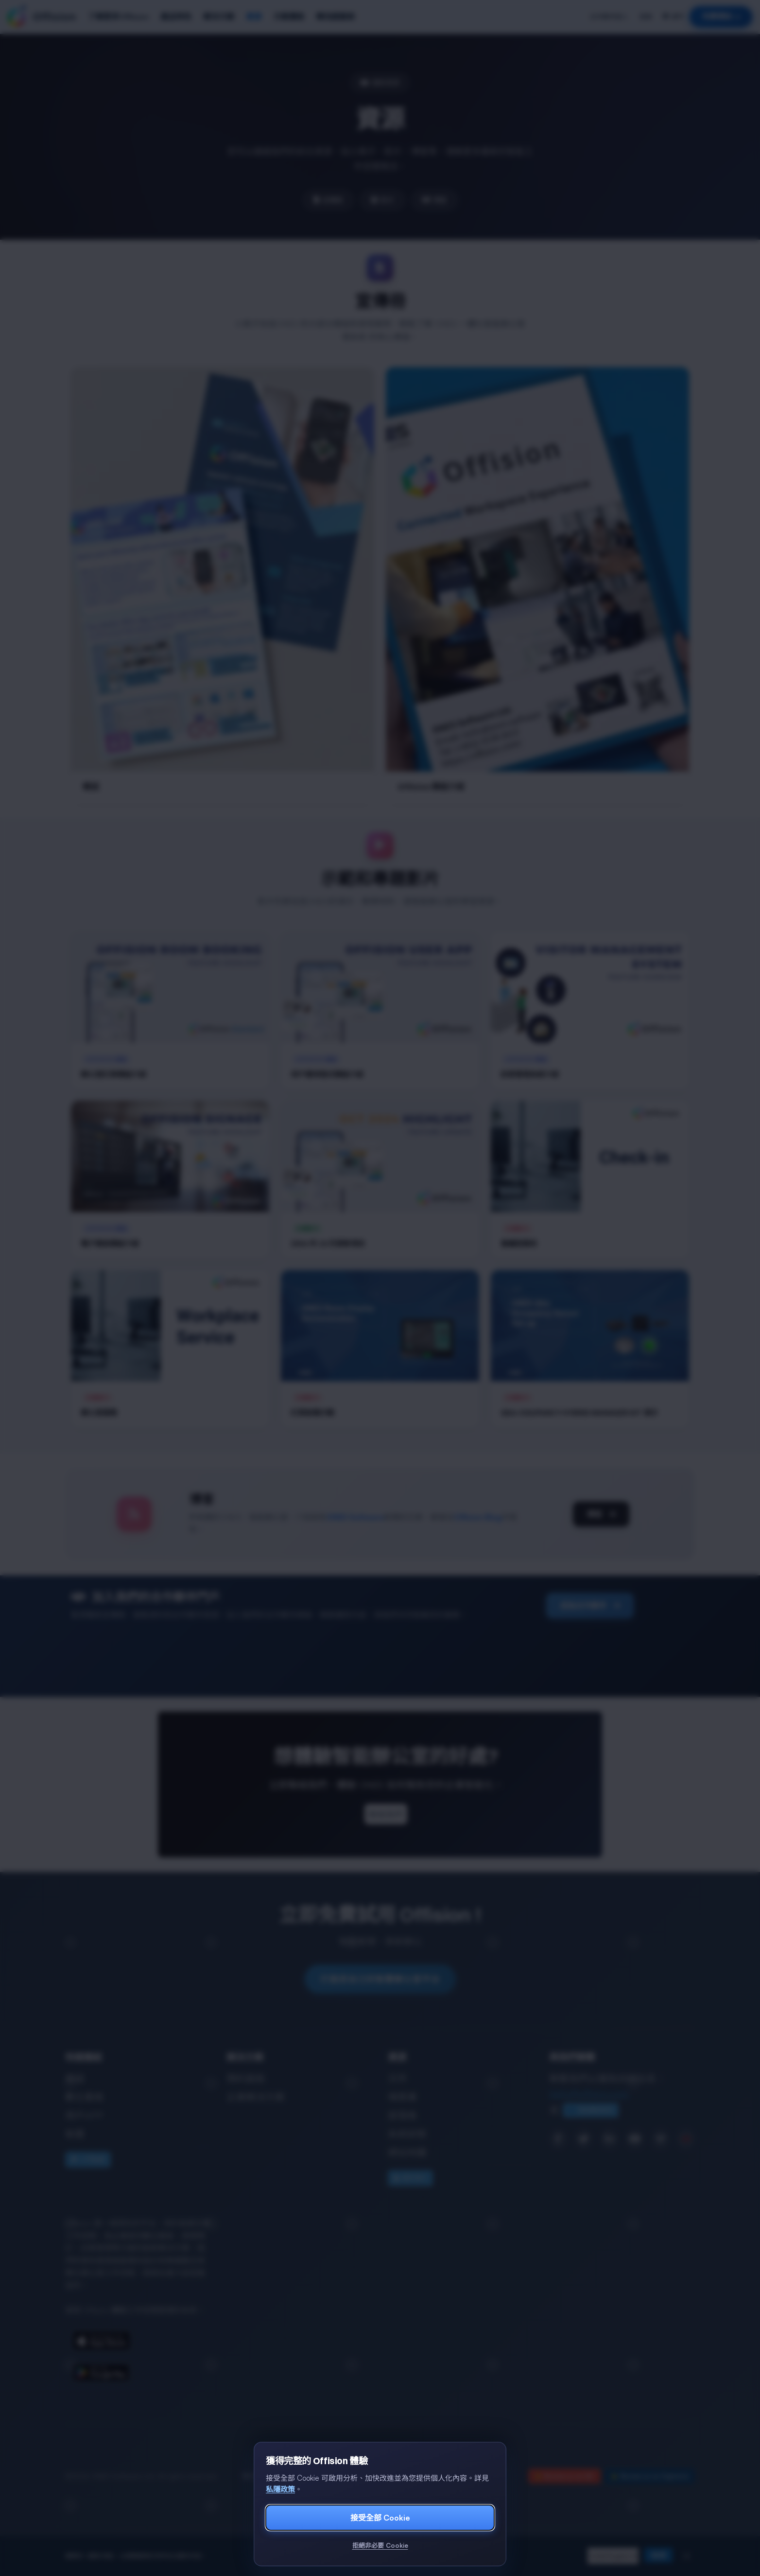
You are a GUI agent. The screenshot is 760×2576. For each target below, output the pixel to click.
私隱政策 (280, 2489)
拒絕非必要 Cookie (380, 2545)
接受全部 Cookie (380, 2518)
